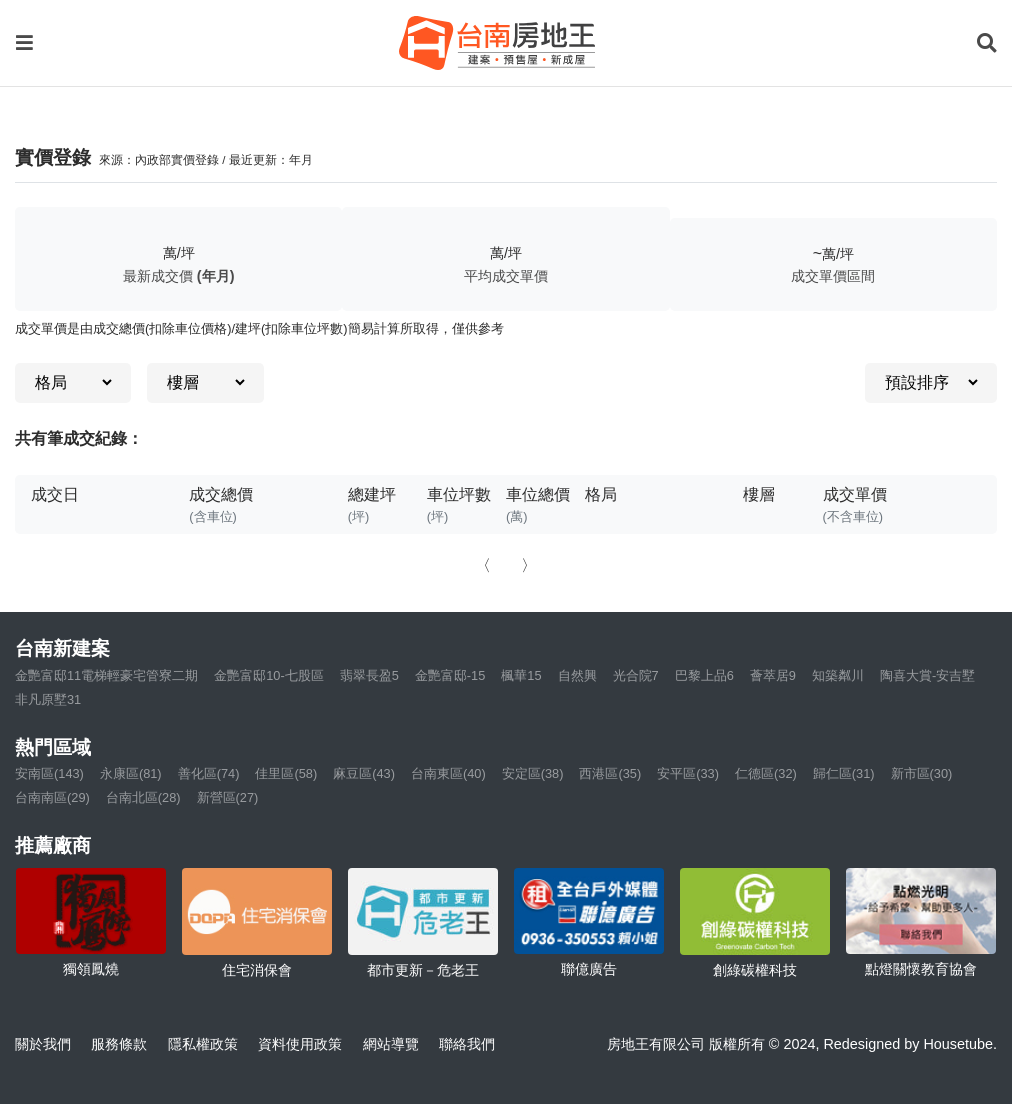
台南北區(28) (143, 797)
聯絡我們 (467, 1044)
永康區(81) (131, 773)
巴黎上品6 (704, 675)
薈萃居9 (773, 675)
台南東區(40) (448, 773)
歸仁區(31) (844, 773)
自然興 (577, 675)
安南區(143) (49, 773)
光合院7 (636, 675)
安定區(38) (533, 773)
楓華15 (521, 675)
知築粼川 (838, 675)
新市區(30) (922, 773)
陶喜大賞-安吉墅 (927, 675)
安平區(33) (688, 773)
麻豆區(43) (364, 773)
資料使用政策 (300, 1044)
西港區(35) (610, 773)
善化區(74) (209, 773)
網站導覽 (391, 1044)
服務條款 (119, 1044)
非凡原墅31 (48, 699)
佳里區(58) (286, 773)
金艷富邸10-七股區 (269, 675)
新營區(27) (228, 797)
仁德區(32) (766, 773)
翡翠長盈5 (369, 675)
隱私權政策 (203, 1044)
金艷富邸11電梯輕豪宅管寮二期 (106, 675)
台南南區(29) (52, 797)
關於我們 (43, 1044)
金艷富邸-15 (450, 675)
